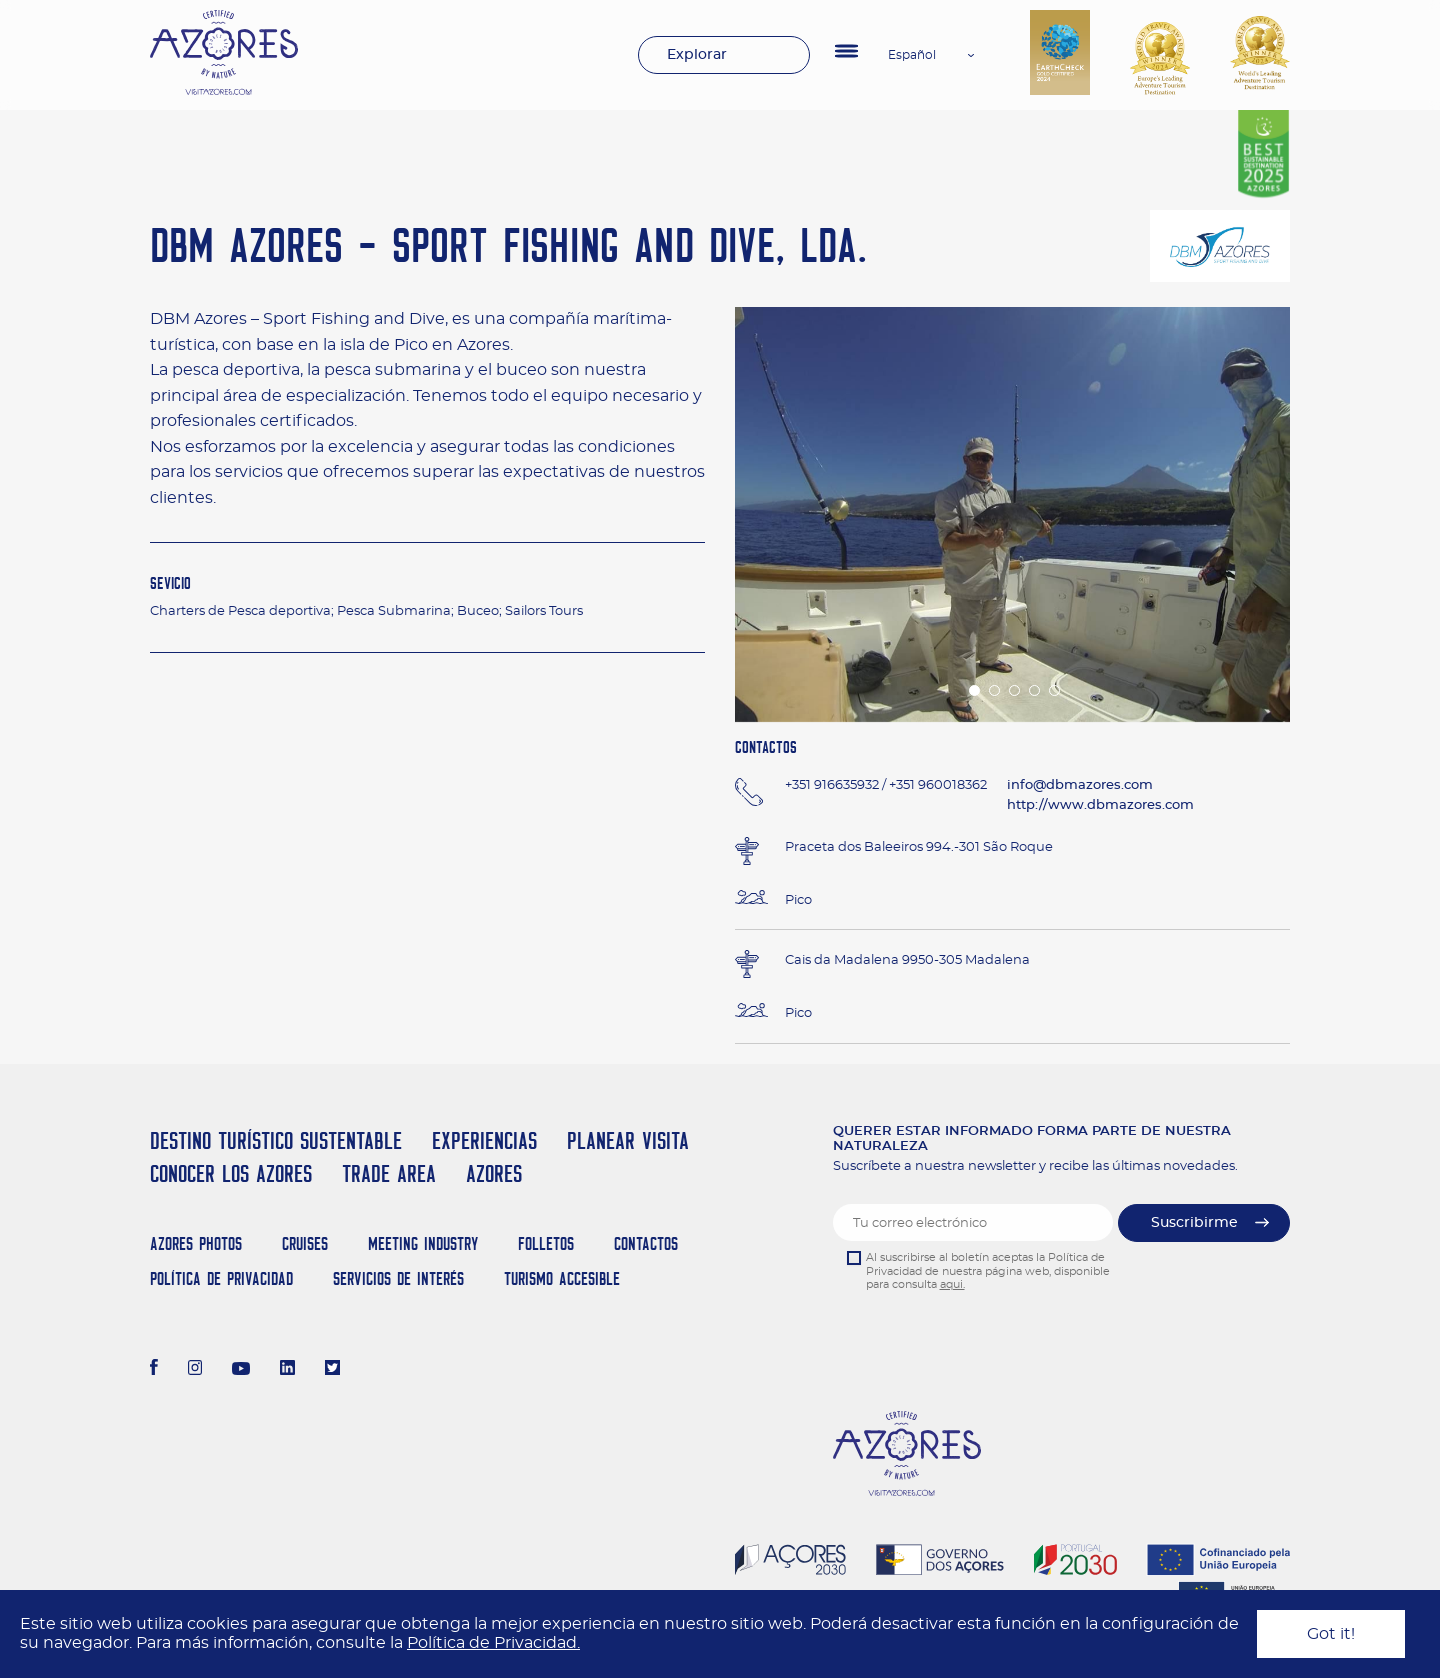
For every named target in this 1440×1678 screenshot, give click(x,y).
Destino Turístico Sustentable (276, 1140)
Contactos (646, 1243)
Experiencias (484, 1140)
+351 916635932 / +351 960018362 (886, 785)
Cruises (305, 1243)
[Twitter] (332, 1370)
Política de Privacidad (221, 1278)
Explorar (697, 55)
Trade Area (389, 1173)
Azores (494, 1173)
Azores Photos (196, 1243)
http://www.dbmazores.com (1100, 805)
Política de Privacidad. (493, 1643)
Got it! (1331, 1634)
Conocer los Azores (231, 1173)
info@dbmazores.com (1080, 785)
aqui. (952, 1284)
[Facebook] (154, 1370)
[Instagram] (195, 1370)
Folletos (546, 1243)
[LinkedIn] (287, 1370)
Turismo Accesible (562, 1278)
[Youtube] (241, 1370)
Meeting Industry (423, 1243)
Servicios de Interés (398, 1278)
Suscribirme (1194, 1223)
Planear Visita (628, 1140)
